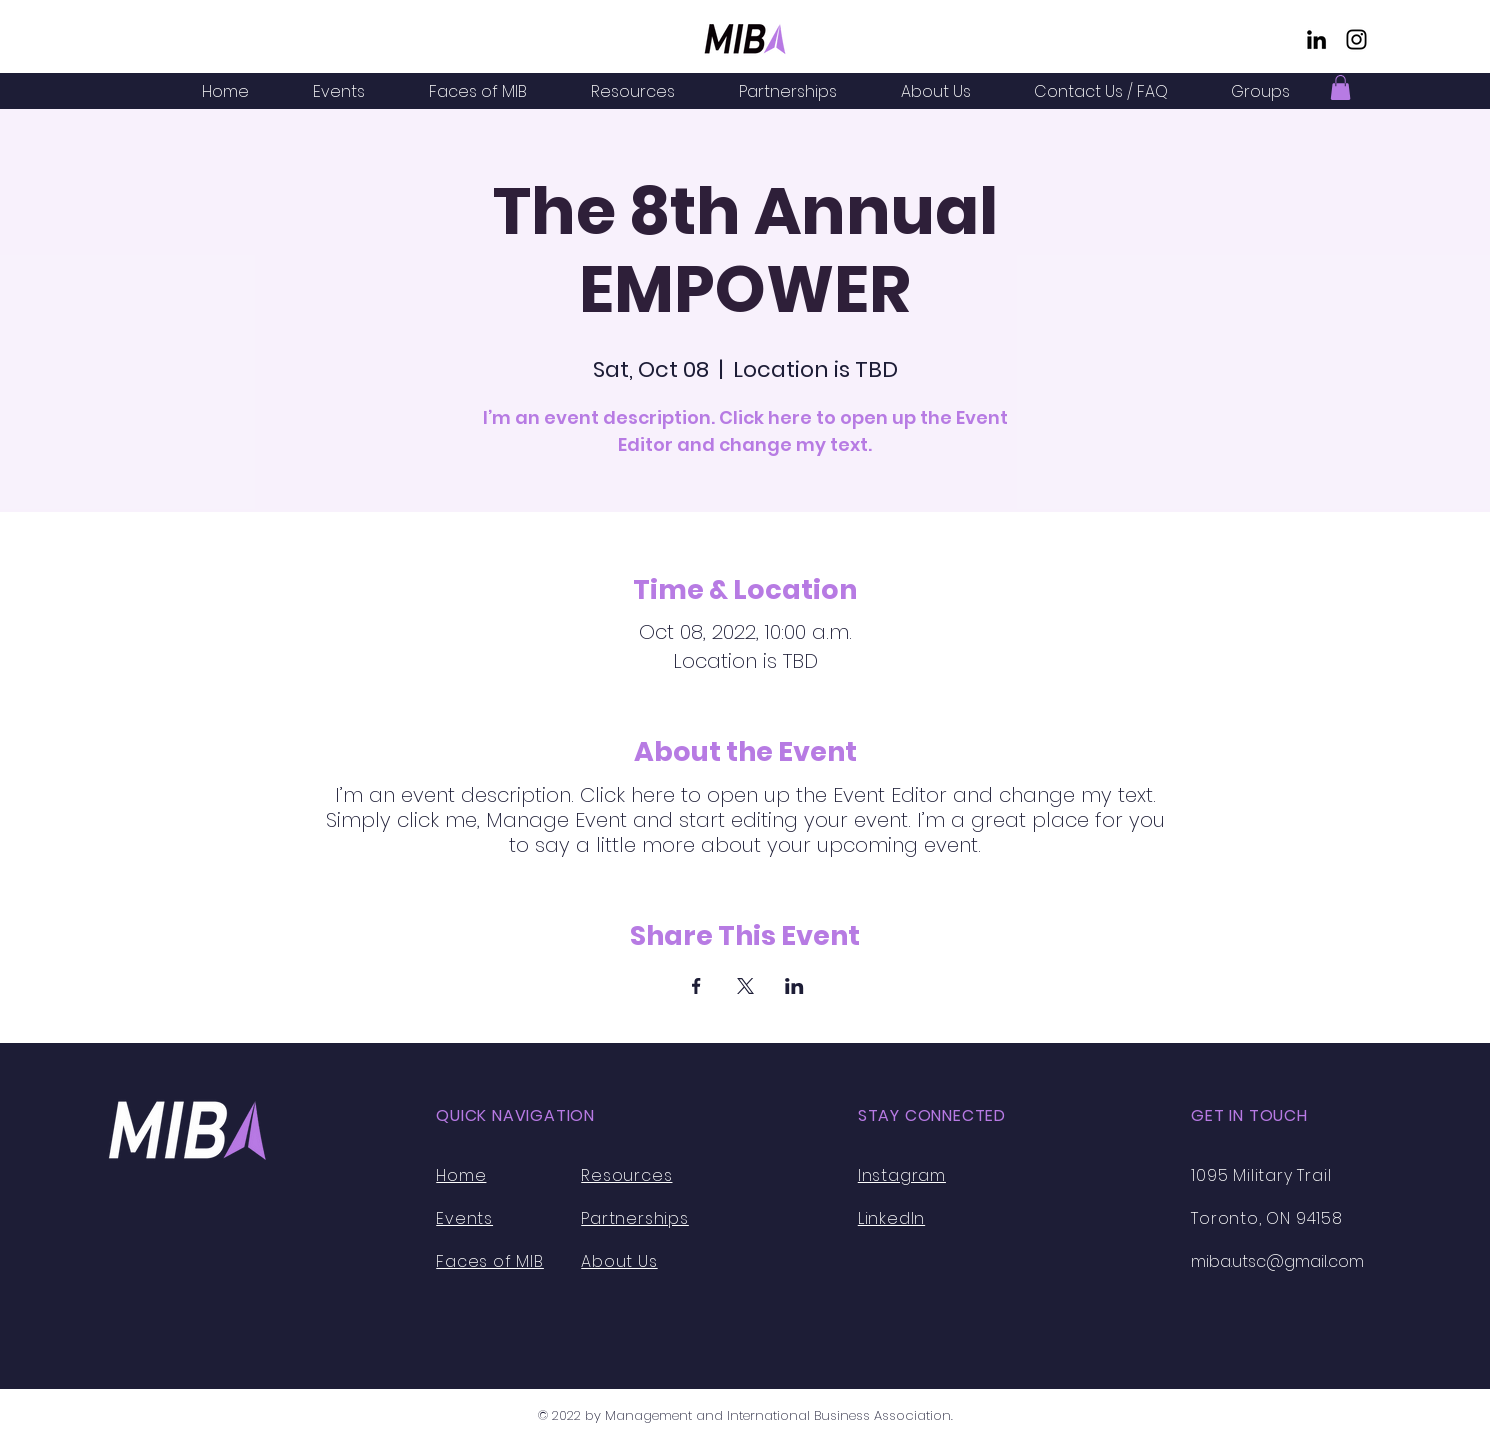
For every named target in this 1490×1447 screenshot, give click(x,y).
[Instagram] (1356, 39)
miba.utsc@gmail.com (1277, 1261)
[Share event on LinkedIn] (794, 986)
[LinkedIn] (1316, 39)
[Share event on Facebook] (696, 986)
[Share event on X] (745, 986)
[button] (1340, 87)
